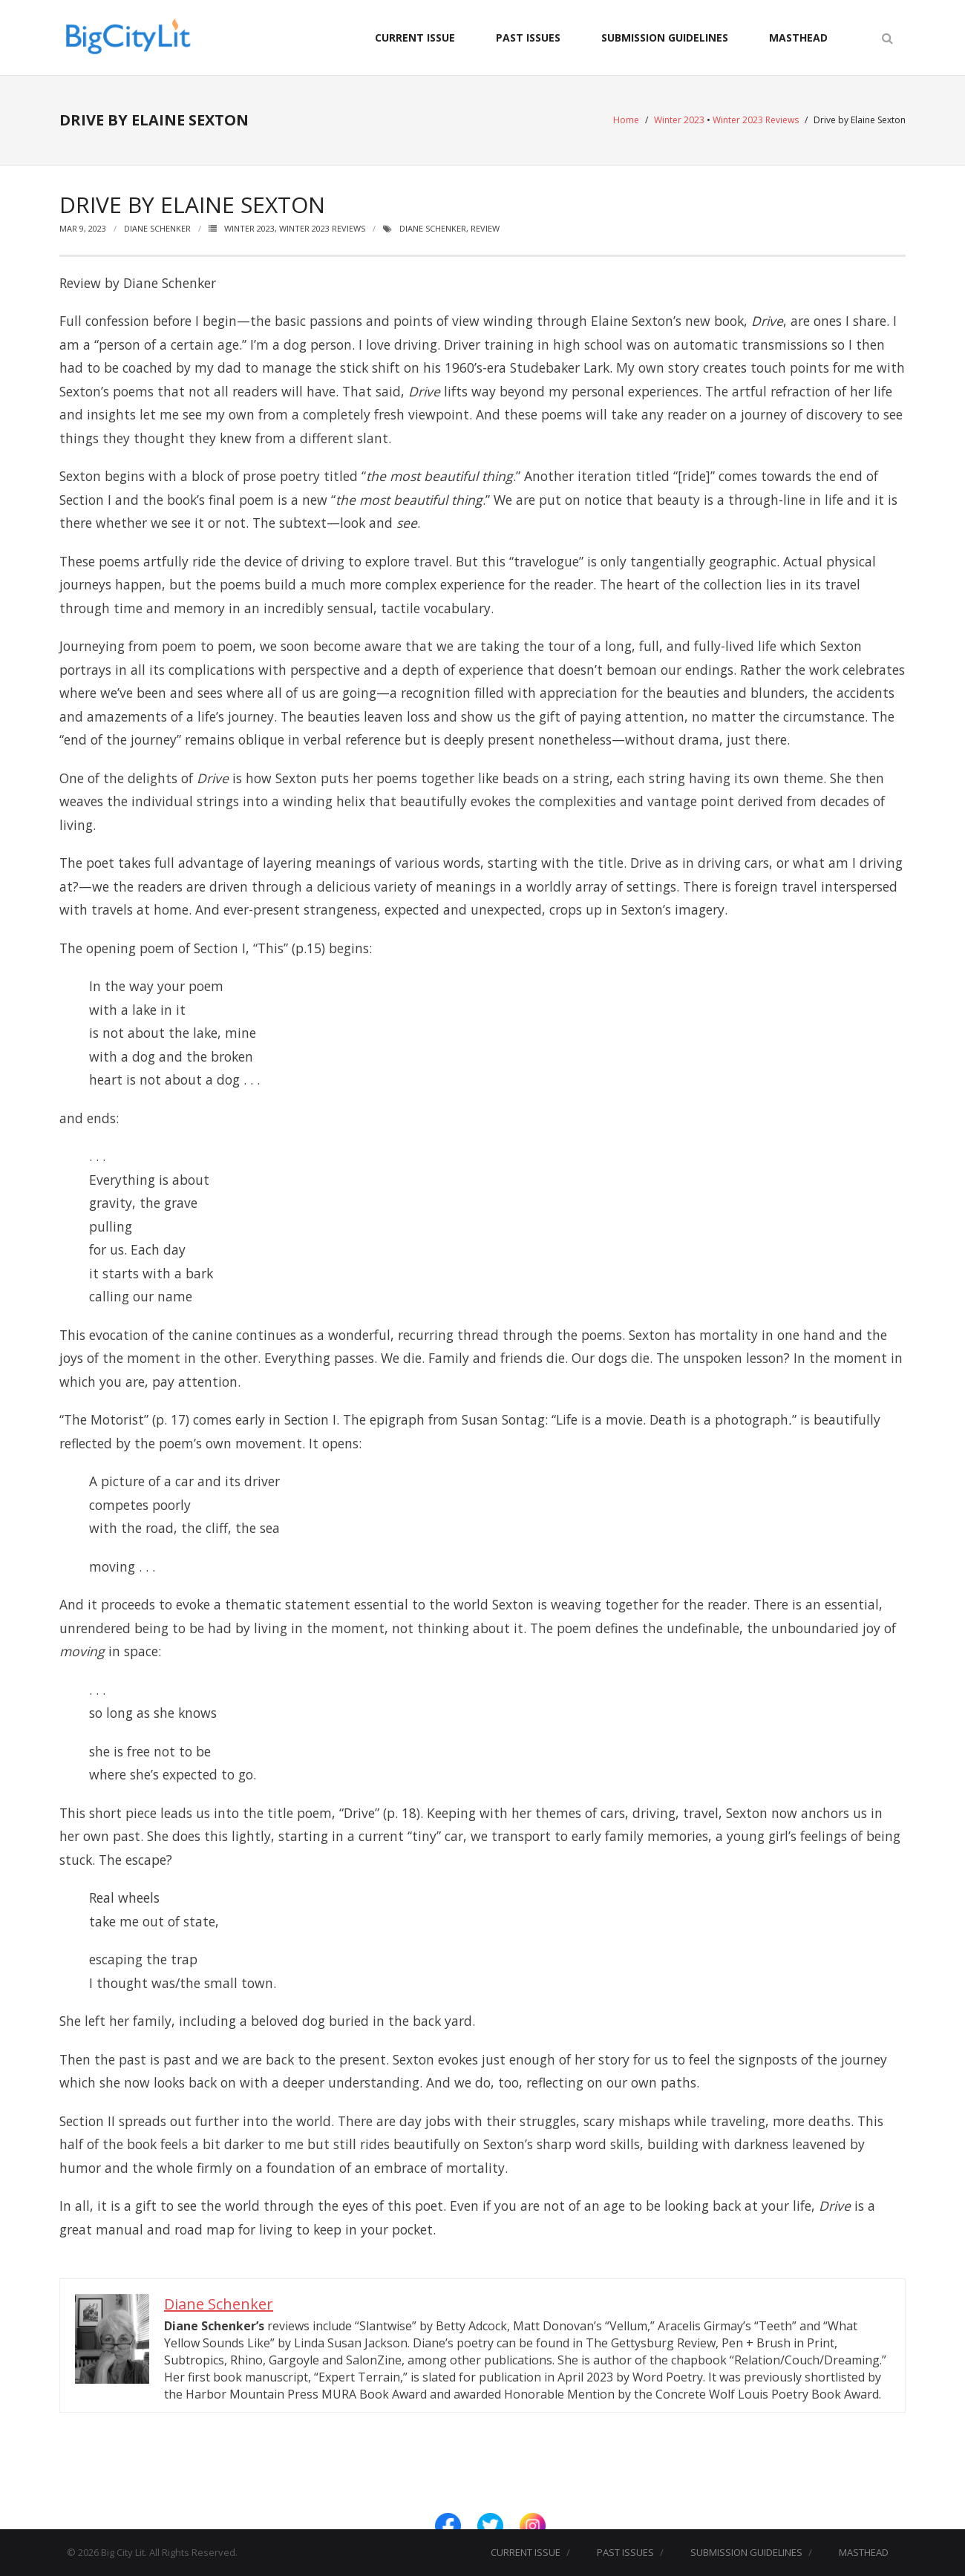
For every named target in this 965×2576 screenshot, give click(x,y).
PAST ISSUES (528, 37)
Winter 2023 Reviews (756, 120)
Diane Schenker (157, 228)
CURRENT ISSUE (415, 37)
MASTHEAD (798, 37)
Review (485, 228)
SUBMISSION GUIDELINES (664, 37)
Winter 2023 (679, 120)
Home (626, 120)
